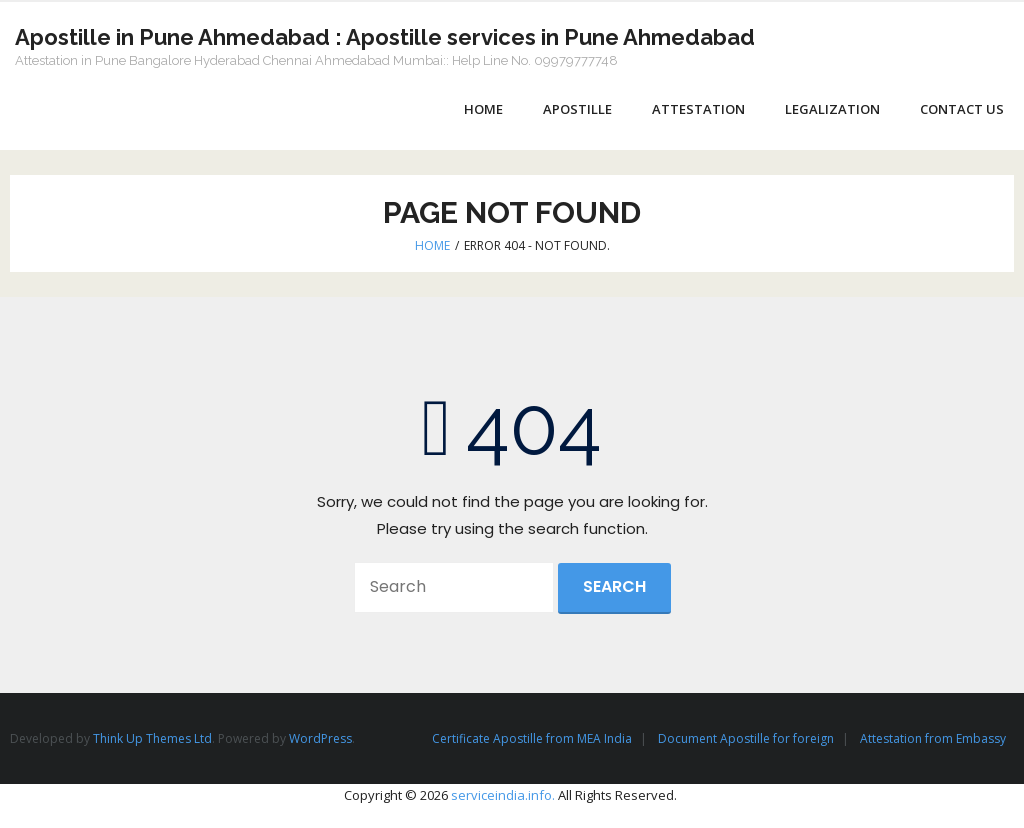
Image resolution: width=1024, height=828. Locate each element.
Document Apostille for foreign (746, 738)
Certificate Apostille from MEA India (532, 738)
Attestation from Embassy (933, 738)
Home (432, 245)
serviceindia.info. (503, 795)
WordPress (320, 738)
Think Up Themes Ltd (152, 738)
